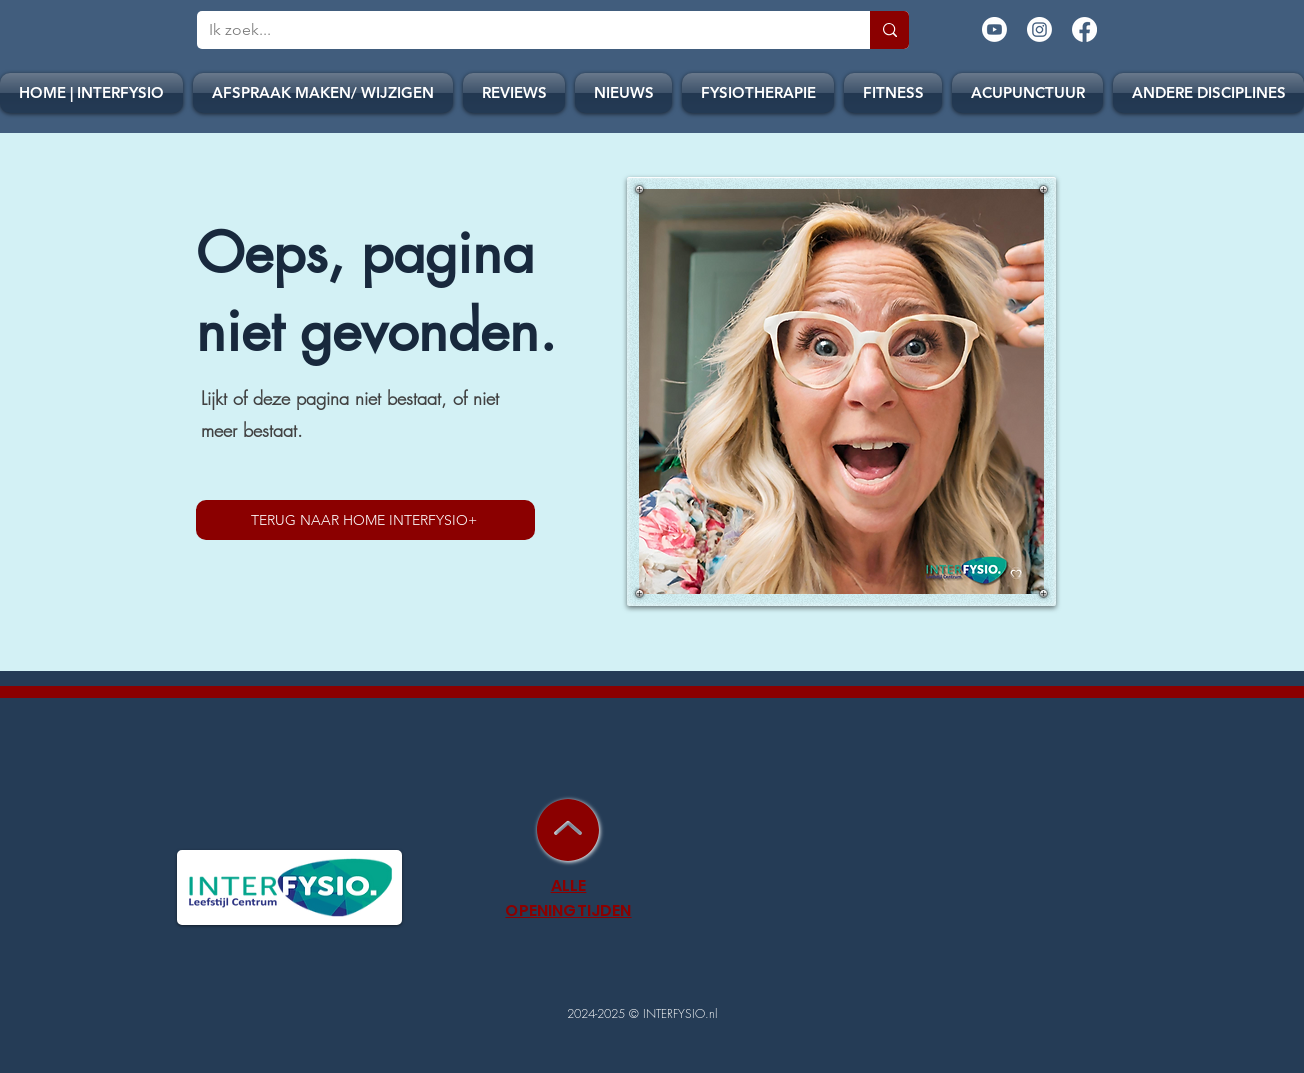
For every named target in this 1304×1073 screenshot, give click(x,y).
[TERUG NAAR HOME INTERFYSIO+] (365, 520)
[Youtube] (994, 29)
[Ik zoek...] (518, 30)
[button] (623, 93)
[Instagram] (1039, 29)
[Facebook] (1084, 29)
